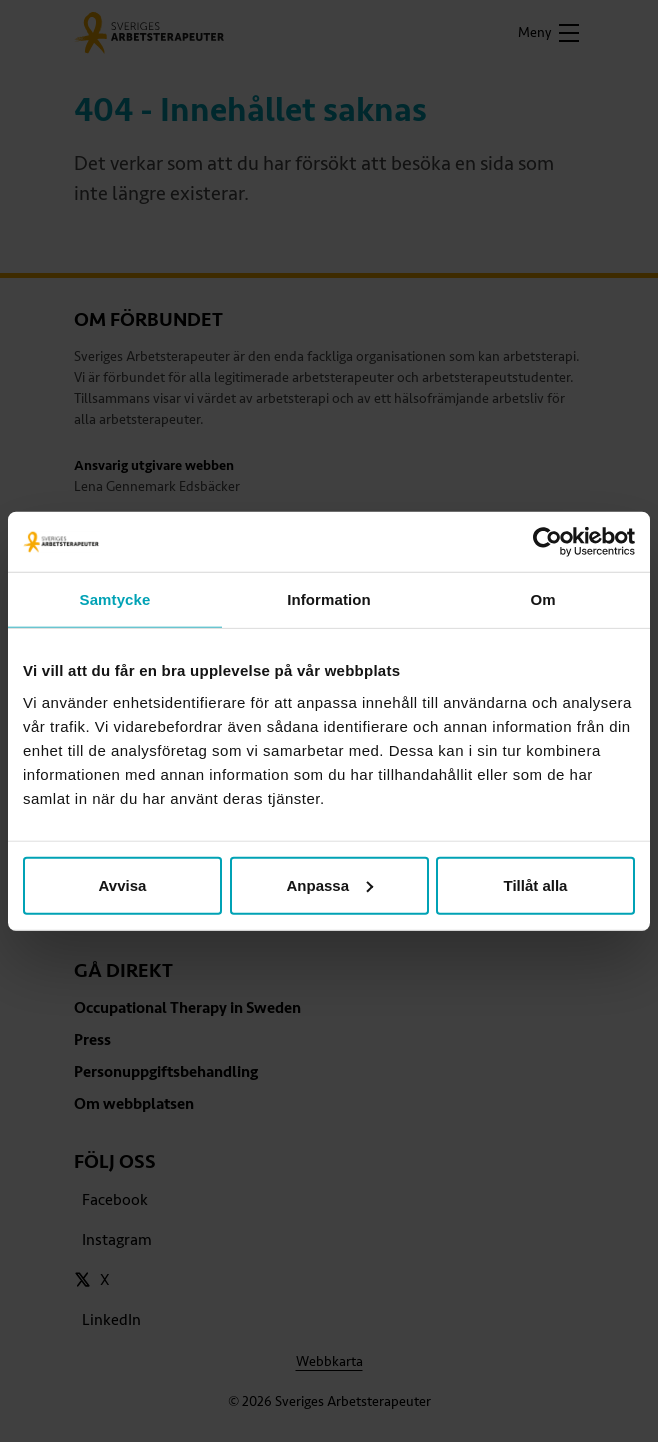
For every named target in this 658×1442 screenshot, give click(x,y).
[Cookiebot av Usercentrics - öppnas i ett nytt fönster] (547, 542)
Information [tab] (329, 599)
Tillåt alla (536, 884)
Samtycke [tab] (115, 599)
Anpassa (329, 884)
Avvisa (123, 884)
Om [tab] (542, 599)
